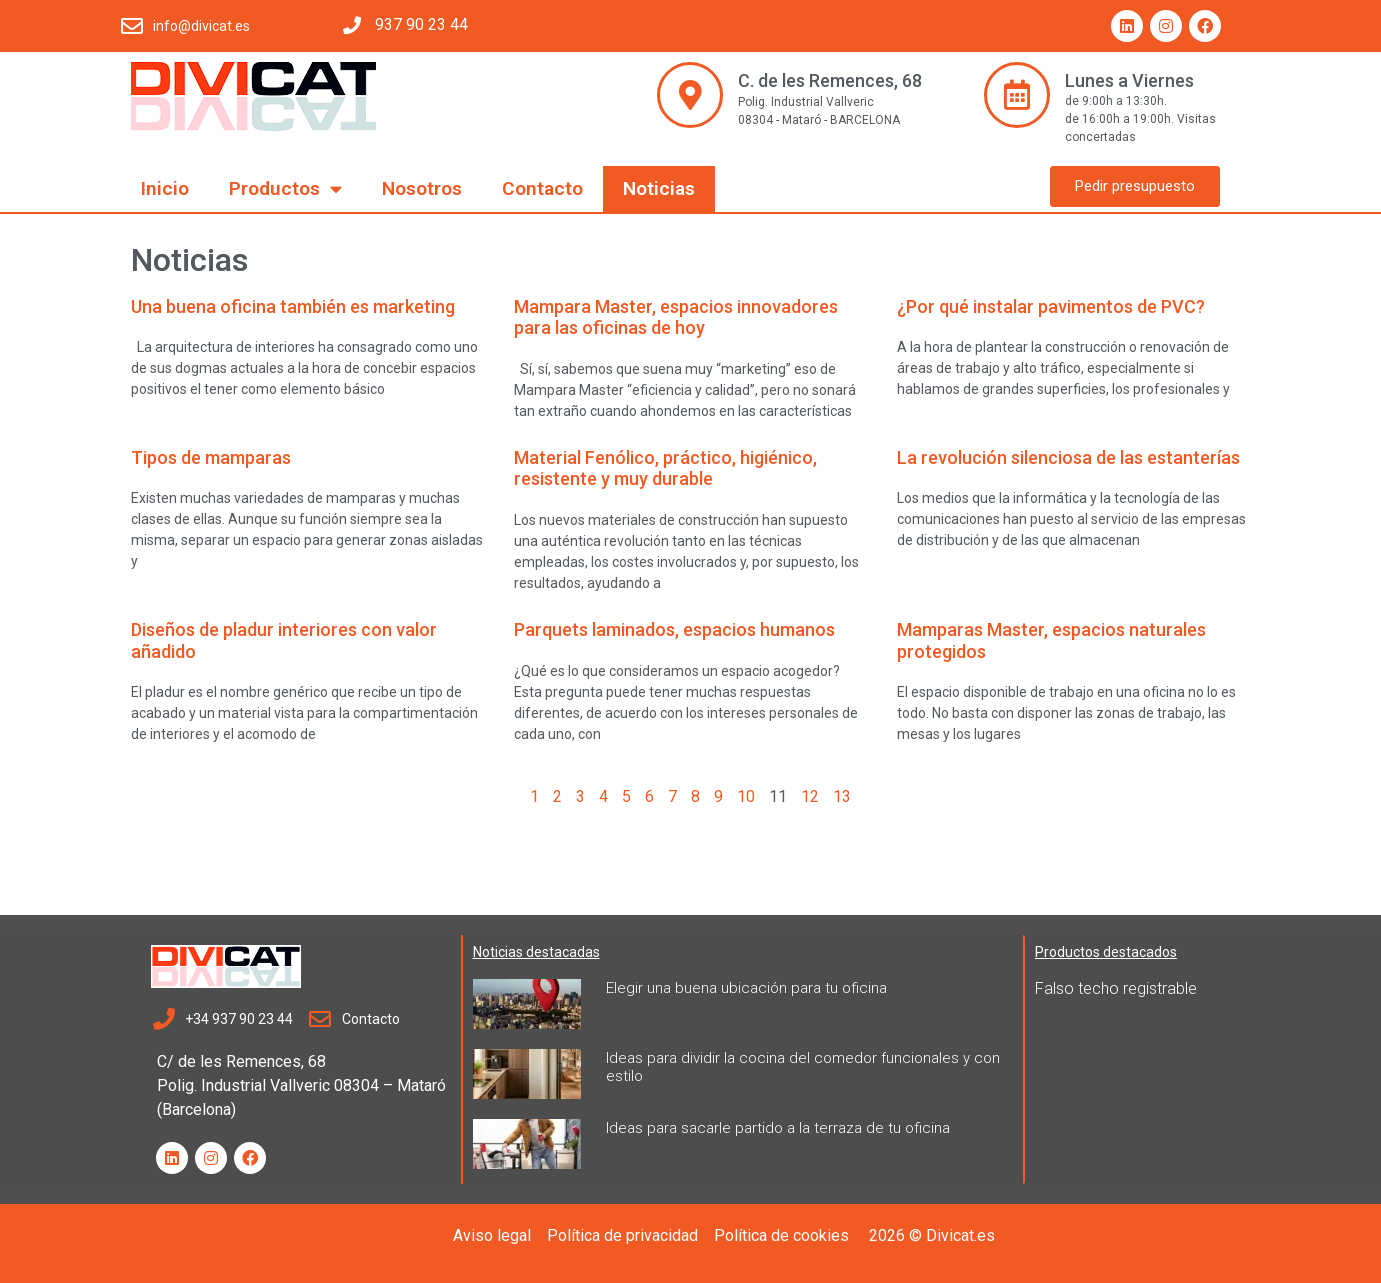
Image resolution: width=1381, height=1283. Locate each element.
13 (842, 796)
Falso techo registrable (1116, 988)
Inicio (165, 188)
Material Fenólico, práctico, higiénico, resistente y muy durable (665, 468)
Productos (285, 188)
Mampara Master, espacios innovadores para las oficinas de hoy (676, 317)
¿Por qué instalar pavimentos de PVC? (1051, 306)
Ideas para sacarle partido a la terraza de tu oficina (778, 1128)
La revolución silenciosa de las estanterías (1068, 457)
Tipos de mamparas (211, 457)
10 (746, 796)
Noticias (659, 188)
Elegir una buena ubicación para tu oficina (746, 988)
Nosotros (422, 188)
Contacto (542, 188)
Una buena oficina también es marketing (293, 306)
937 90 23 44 (421, 24)
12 (810, 796)
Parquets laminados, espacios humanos (674, 629)
